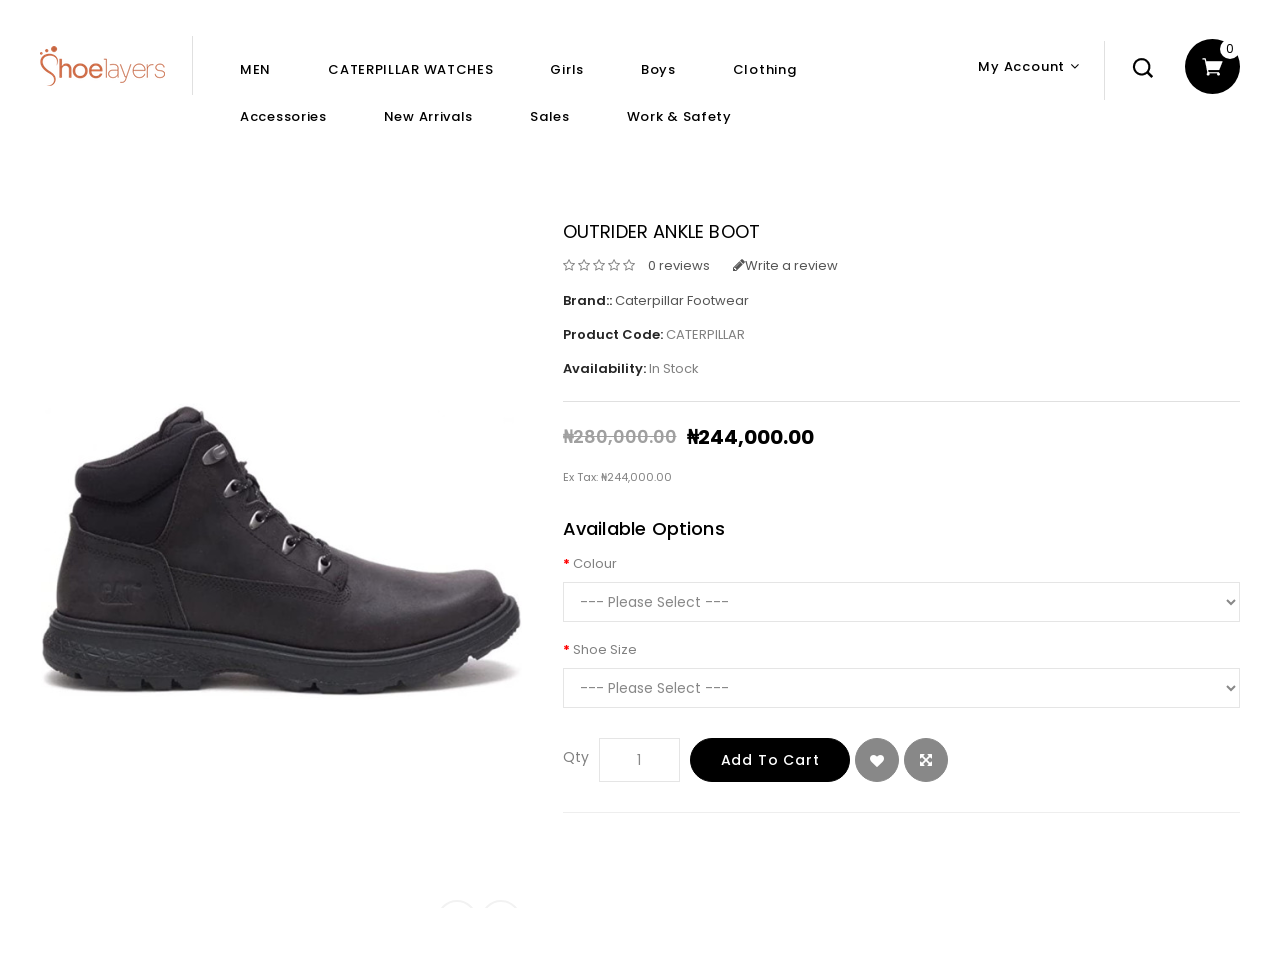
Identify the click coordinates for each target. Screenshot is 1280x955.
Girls (567, 69)
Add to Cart (770, 760)
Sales (550, 116)
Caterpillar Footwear (682, 300)
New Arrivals (428, 116)
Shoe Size (605, 649)
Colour (595, 563)
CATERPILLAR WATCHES (410, 69)
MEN (255, 69)
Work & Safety (679, 116)
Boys (658, 69)
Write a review (785, 265)
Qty (576, 757)
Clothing (765, 69)
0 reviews (679, 265)
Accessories (283, 116)
